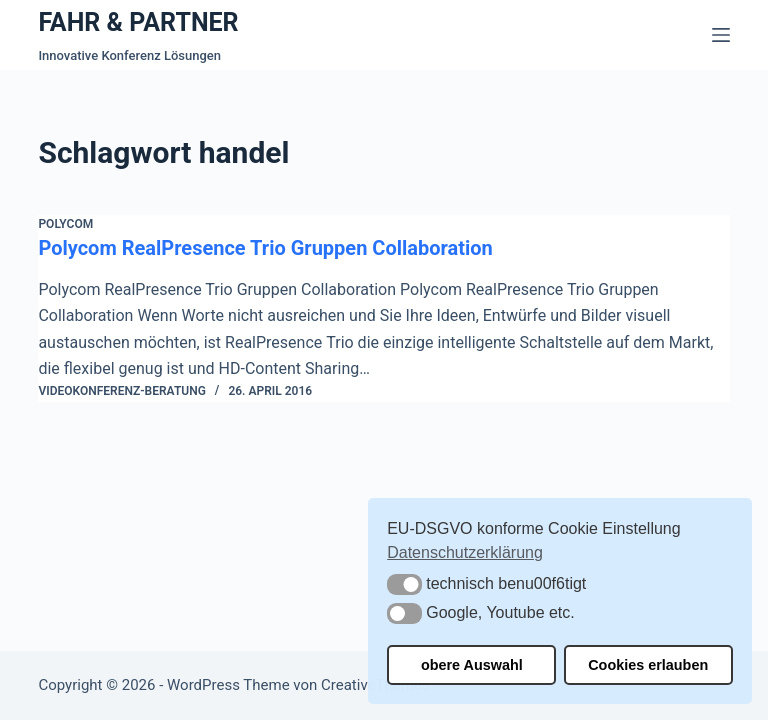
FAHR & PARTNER (138, 22)
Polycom (65, 224)
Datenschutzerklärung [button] (465, 552)
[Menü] (721, 35)
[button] (404, 584)
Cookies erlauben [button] (648, 665)
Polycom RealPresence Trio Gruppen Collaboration (265, 248)
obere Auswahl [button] (472, 665)
